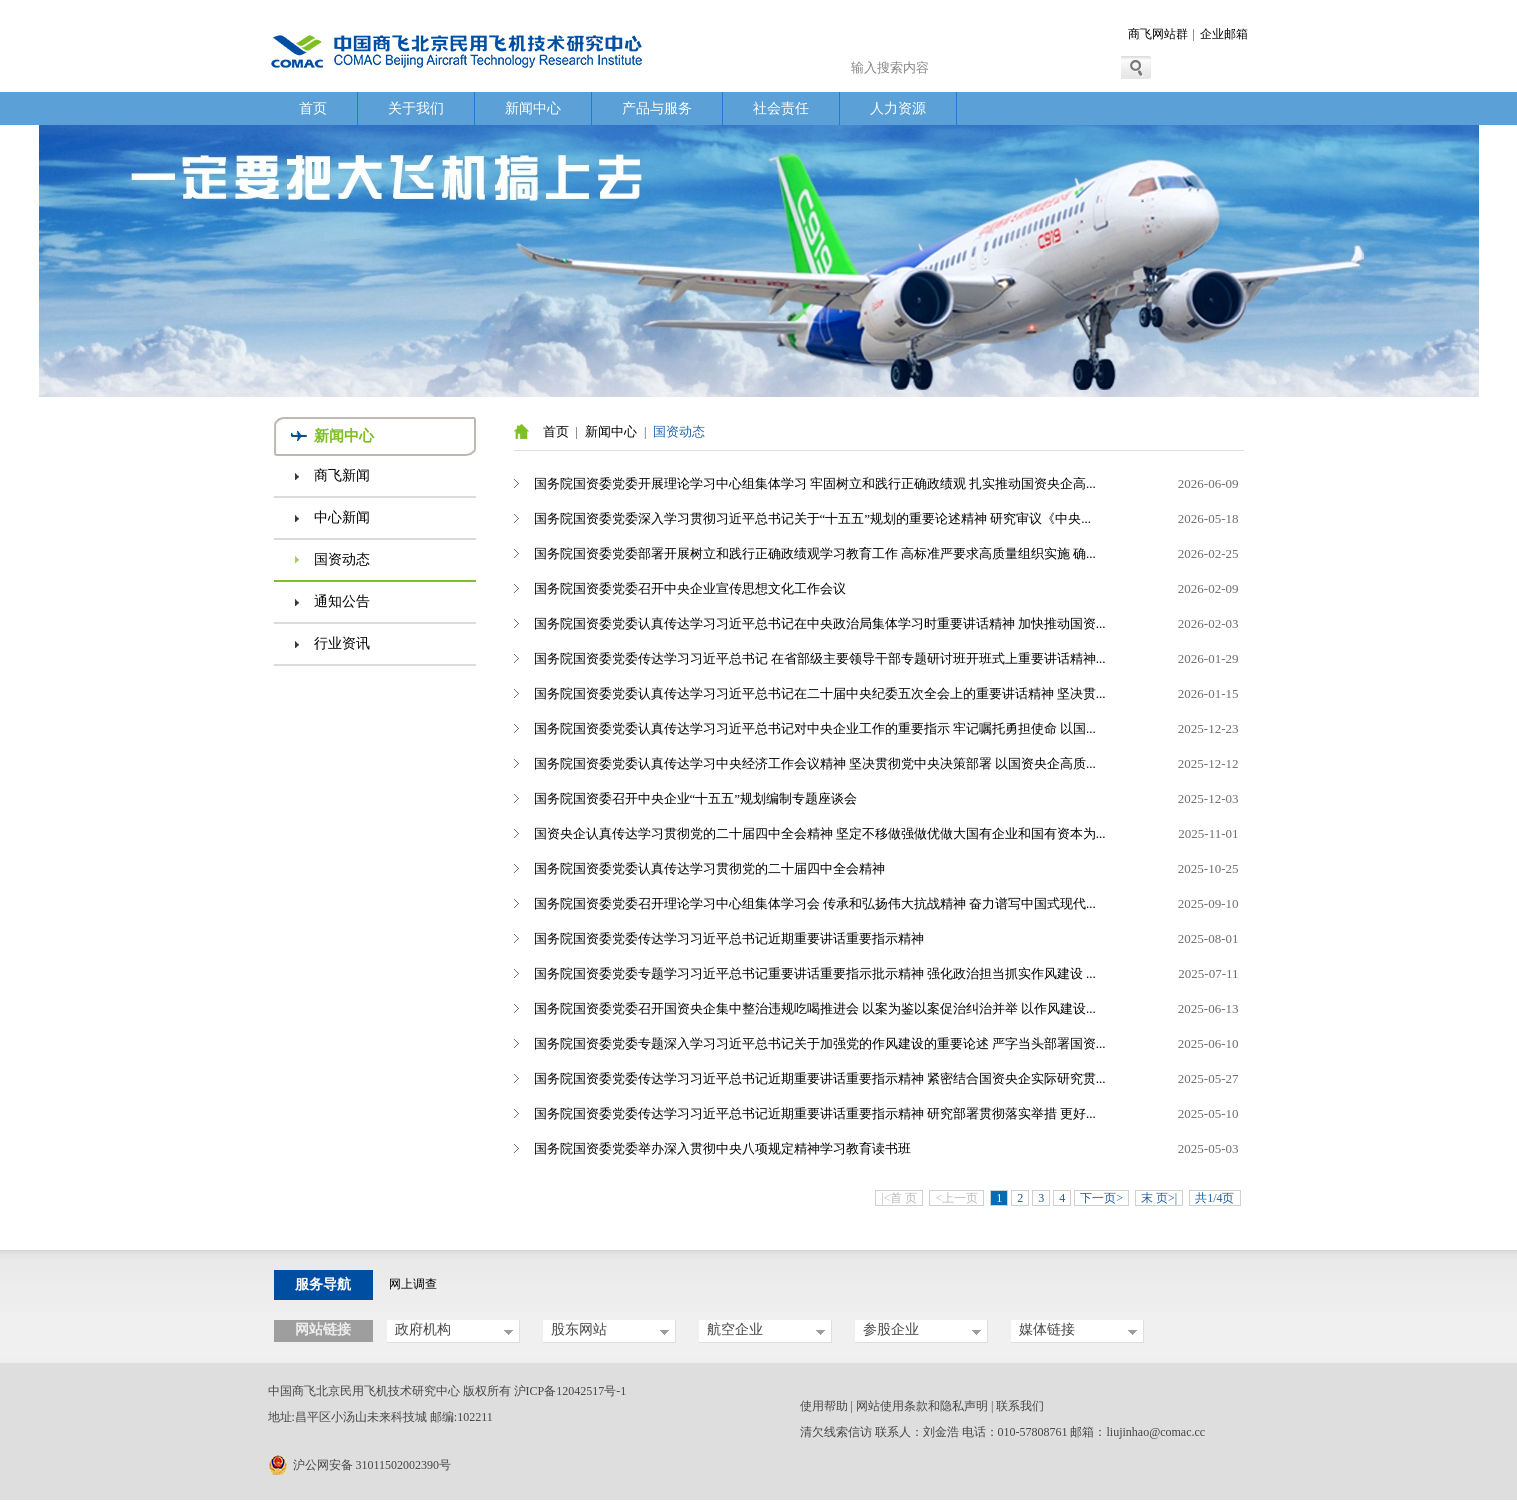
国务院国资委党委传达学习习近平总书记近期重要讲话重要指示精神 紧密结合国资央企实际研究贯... (820, 1078)
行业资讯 (342, 643)
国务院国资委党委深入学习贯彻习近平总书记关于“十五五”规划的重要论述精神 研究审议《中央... (813, 518)
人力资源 (898, 108)
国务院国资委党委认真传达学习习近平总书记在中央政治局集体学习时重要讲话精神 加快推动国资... (820, 623)
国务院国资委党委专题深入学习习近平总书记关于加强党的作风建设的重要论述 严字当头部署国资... (820, 1043)
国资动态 (342, 559)
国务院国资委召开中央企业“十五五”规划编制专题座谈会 (696, 798)
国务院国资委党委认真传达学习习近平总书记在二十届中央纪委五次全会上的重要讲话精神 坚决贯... (820, 693)
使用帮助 (824, 1406)
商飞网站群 (1158, 34)
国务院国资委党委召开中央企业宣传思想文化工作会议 (690, 588)
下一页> (1101, 1198)
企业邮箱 (1224, 34)
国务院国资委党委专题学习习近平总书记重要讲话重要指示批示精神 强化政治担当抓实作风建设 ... (815, 973)
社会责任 (781, 108)
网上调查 (413, 1284)
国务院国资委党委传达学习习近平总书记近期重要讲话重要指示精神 (729, 938)
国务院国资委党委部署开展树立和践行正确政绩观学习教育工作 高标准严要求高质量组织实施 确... (815, 553)
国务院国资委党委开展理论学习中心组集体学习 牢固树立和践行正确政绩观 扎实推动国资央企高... (815, 483)
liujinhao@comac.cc (1156, 1432)
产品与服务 (657, 108)
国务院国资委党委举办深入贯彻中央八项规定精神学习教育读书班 (722, 1148)
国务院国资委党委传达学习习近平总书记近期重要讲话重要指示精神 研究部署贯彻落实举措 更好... (815, 1113)
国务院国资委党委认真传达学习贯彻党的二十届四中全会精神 (709, 868)
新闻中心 (533, 108)
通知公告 (342, 601)
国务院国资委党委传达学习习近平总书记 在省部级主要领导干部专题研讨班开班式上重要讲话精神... (820, 658)
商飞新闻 (342, 475)
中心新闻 (342, 517)
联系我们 (1020, 1406)
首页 (313, 108)
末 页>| (1159, 1198)
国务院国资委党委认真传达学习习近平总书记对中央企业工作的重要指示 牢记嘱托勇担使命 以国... (815, 728)
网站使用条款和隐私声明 (922, 1406)
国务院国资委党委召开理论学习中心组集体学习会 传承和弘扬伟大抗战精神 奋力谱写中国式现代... (815, 903)
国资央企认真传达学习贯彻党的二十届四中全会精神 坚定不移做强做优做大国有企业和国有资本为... (820, 833)
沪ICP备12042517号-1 (570, 1391)
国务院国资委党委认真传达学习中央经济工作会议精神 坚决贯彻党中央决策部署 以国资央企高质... (815, 763)
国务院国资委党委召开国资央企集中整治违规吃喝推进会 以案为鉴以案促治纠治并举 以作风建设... (815, 1008)
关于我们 (416, 108)
